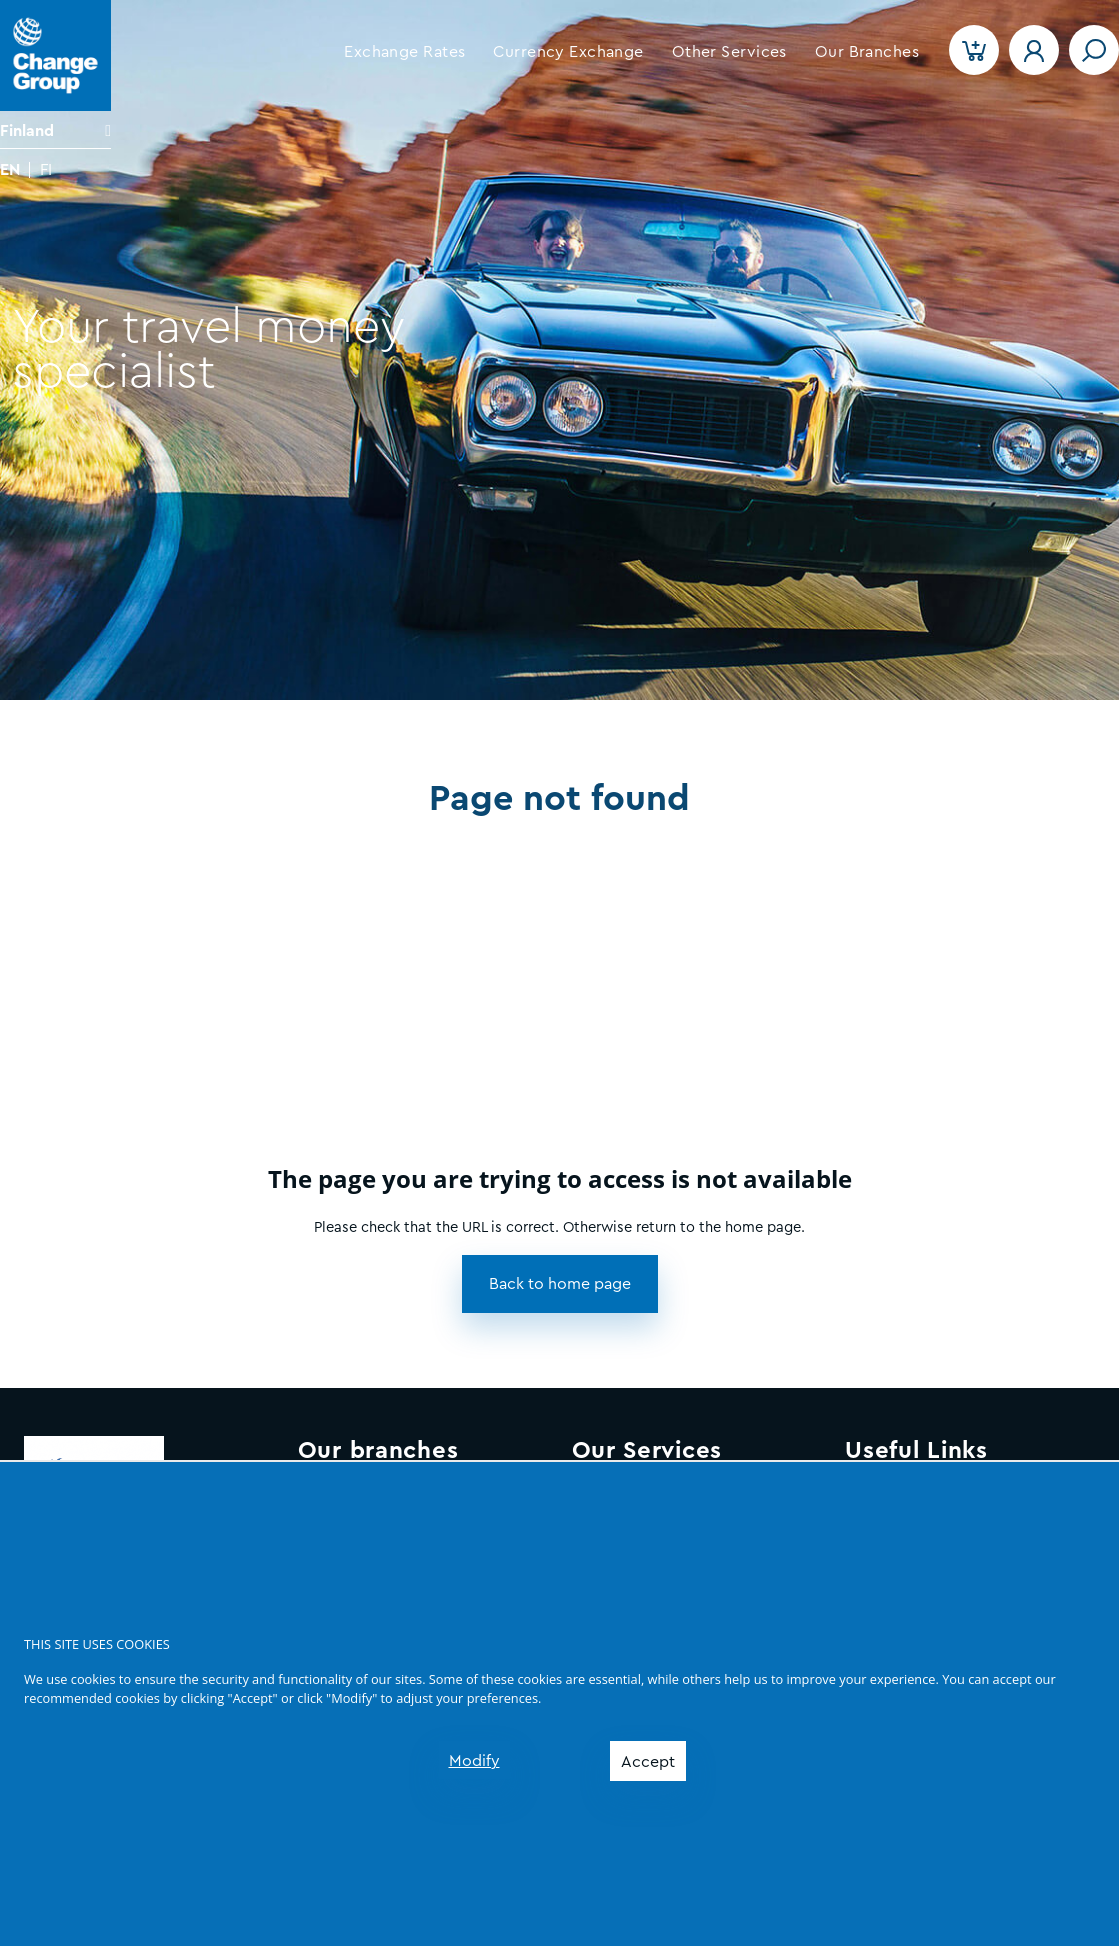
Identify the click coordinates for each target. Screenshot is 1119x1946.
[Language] (55, 130)
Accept (648, 1762)
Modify (474, 1761)
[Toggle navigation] (1094, 50)
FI (46, 170)
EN (10, 170)
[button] (404, 52)
